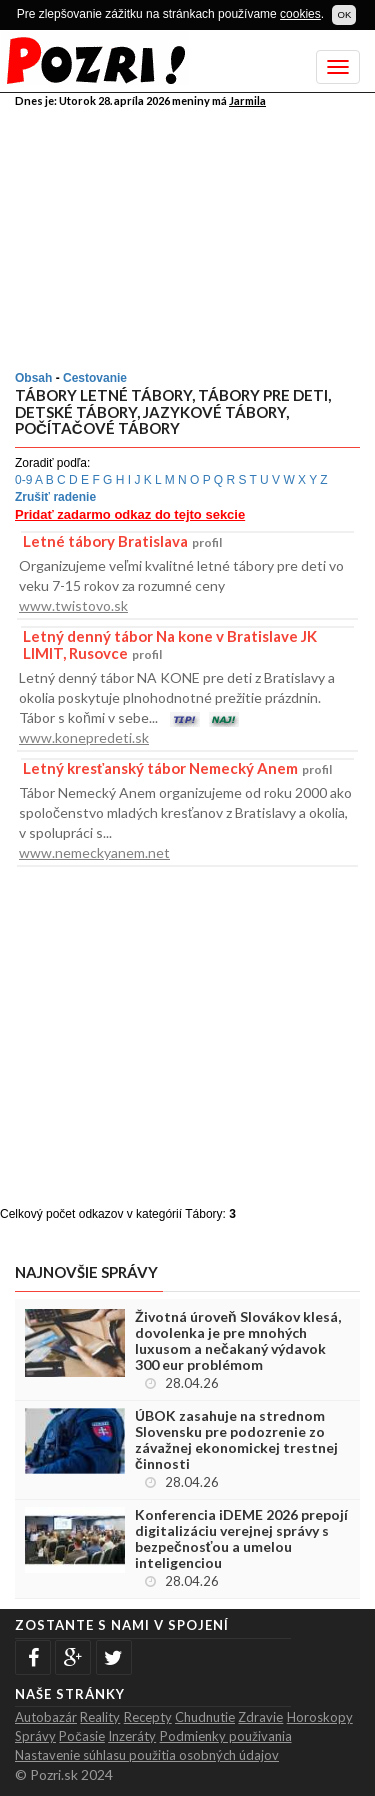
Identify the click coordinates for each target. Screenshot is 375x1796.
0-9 (23, 480)
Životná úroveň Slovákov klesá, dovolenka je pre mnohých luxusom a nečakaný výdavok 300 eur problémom (238, 1341)
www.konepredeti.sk (84, 737)
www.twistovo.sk (73, 605)
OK (344, 14)
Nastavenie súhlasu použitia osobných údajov (147, 1755)
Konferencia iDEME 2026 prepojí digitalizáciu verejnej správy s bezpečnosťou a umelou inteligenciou (241, 1539)
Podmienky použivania (226, 1736)
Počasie (82, 1736)
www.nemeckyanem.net (94, 852)
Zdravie (260, 1717)
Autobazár (46, 1717)
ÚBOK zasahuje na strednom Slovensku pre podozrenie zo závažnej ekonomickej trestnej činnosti (236, 1440)
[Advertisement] (190, 235)
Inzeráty (132, 1736)
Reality (100, 1717)
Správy (35, 1736)
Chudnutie (205, 1717)
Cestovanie (95, 378)
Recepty (148, 1717)
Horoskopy (320, 1717)
